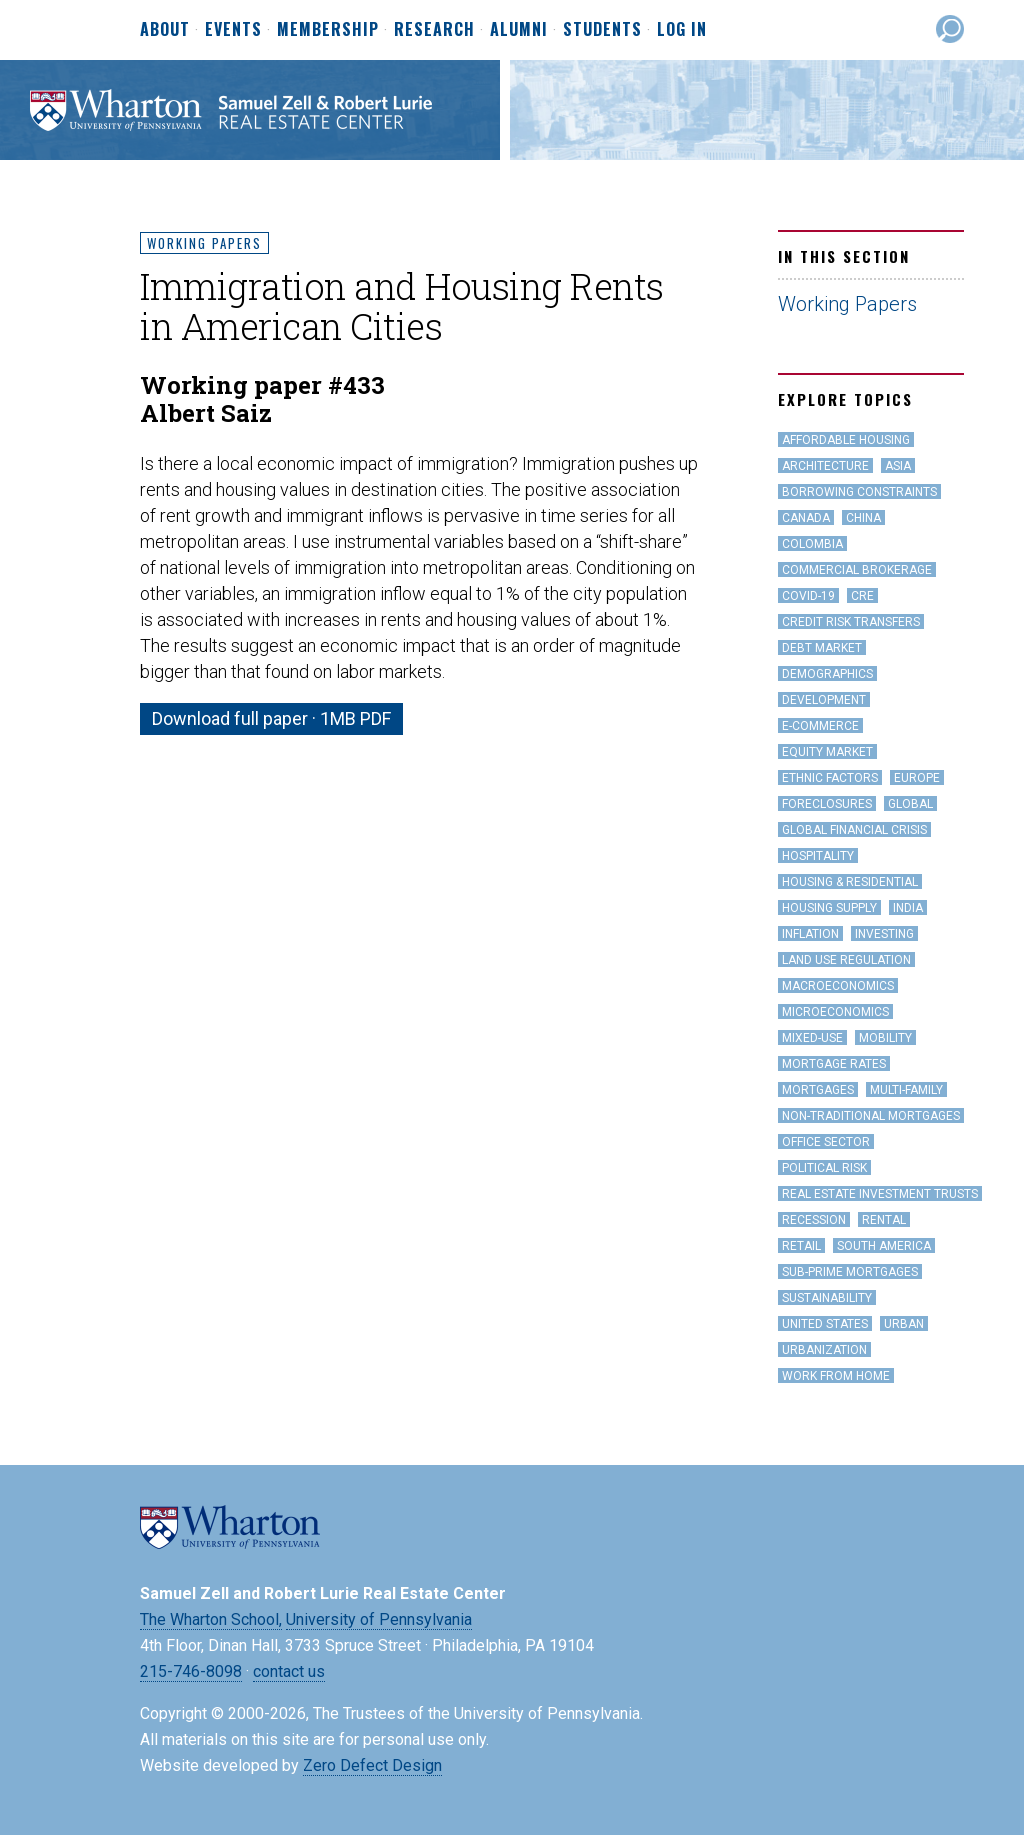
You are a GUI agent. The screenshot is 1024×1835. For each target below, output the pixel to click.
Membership (328, 30)
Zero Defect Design (372, 1765)
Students (602, 30)
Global (910, 804)
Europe (917, 778)
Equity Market (827, 752)
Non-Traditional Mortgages (871, 1116)
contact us (289, 1671)
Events (233, 30)
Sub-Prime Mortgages (850, 1272)
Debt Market (822, 648)
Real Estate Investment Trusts (880, 1194)
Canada (806, 518)
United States (825, 1324)
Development (824, 700)
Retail (801, 1246)
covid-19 (808, 596)
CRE (862, 596)
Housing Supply (829, 908)
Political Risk (824, 1168)
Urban (904, 1324)
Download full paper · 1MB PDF (271, 718)
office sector (826, 1142)
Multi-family (906, 1090)
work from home (836, 1376)
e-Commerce (820, 726)
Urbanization (824, 1350)
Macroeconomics (838, 986)
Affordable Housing (846, 440)
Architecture (825, 466)
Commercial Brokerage (857, 570)
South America (884, 1246)
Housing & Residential (850, 882)
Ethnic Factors (830, 778)
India (908, 908)
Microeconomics (835, 1012)
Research (434, 30)
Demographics (827, 674)
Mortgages (818, 1090)
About (165, 30)
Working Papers (204, 243)
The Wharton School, (211, 1619)
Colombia (812, 544)
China (863, 518)
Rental (884, 1220)
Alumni (519, 30)
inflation (810, 934)
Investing (884, 934)
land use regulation (846, 960)
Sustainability (827, 1298)
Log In (682, 29)
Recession (814, 1220)
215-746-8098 (191, 1671)
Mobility (885, 1038)
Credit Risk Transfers (851, 622)
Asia (898, 466)
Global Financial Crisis (854, 830)
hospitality (818, 856)
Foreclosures (827, 804)
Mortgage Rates (834, 1064)
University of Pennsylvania (379, 1619)
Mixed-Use (812, 1038)
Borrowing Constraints (859, 492)
